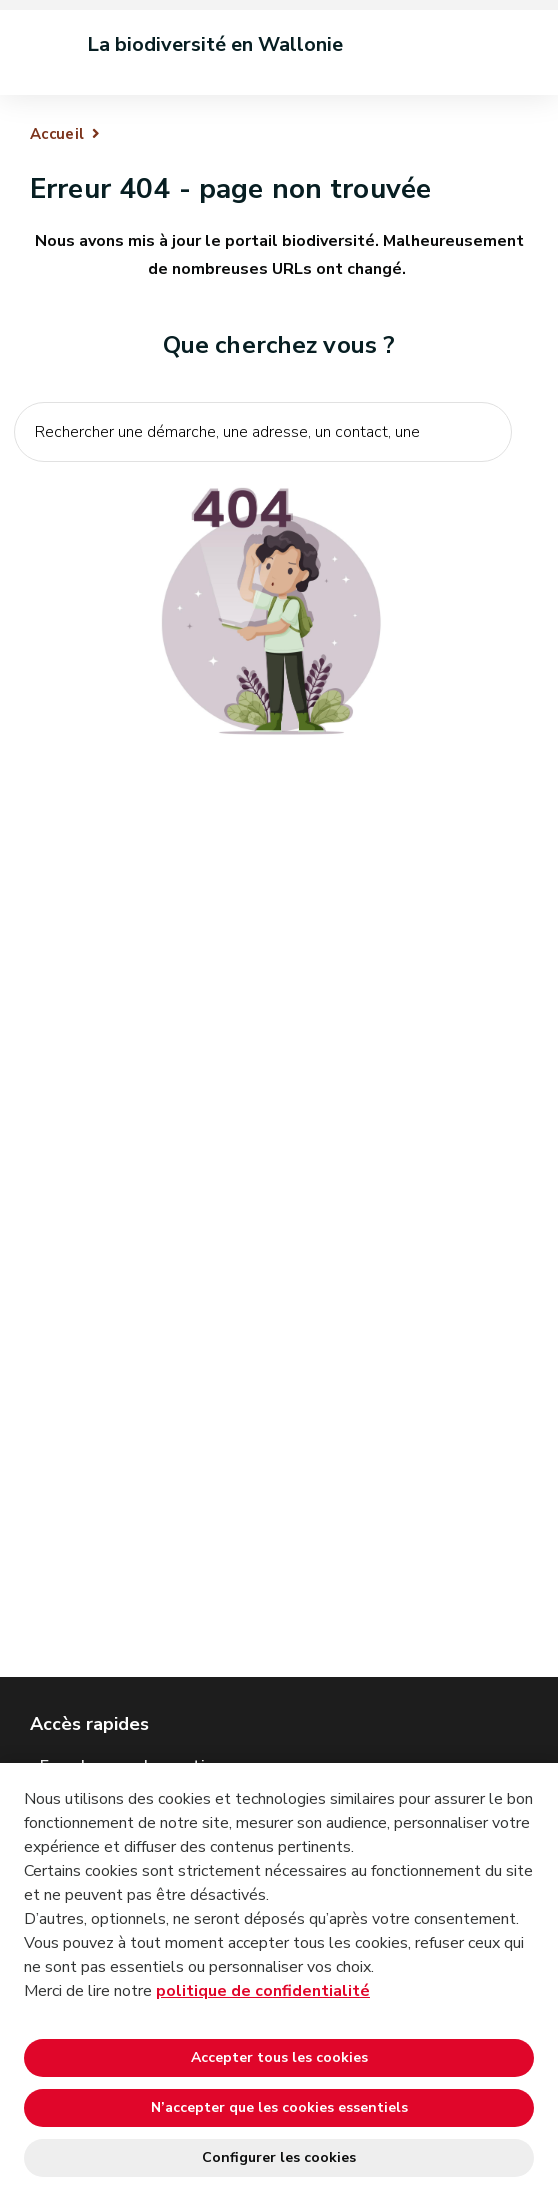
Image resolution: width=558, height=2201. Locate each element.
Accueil (57, 134)
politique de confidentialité (263, 1991)
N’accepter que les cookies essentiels (279, 2107)
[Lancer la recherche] (486, 476)
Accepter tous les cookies (279, 2057)
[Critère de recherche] (263, 432)
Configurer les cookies (279, 2157)
